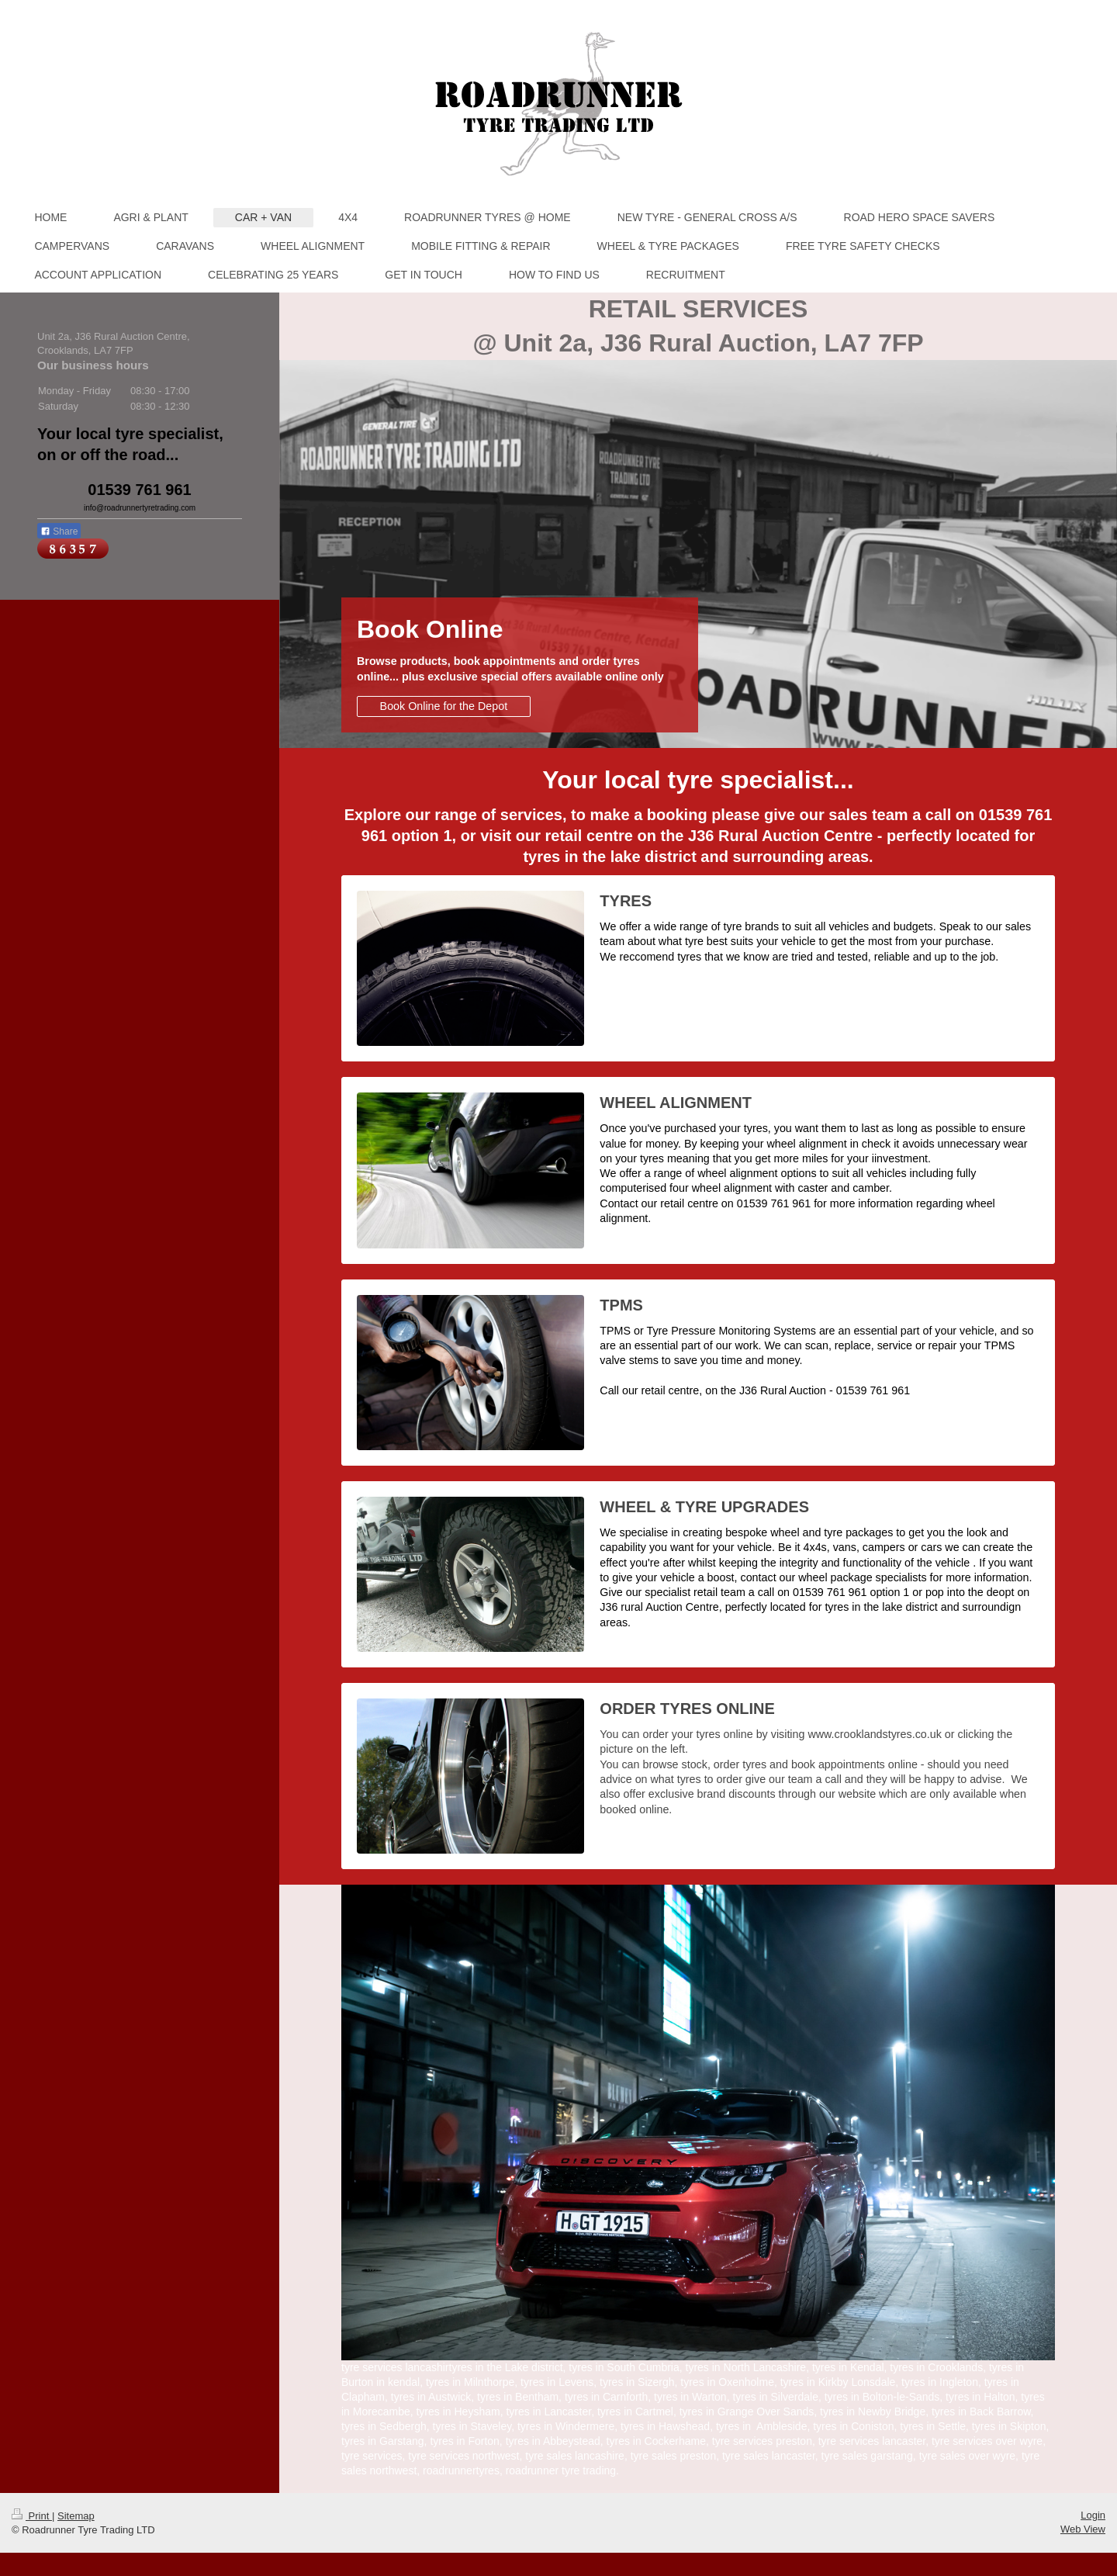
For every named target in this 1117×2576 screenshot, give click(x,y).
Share (59, 531)
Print (32, 2516)
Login (1093, 2515)
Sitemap (76, 2516)
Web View (1082, 2529)
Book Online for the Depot (444, 706)
